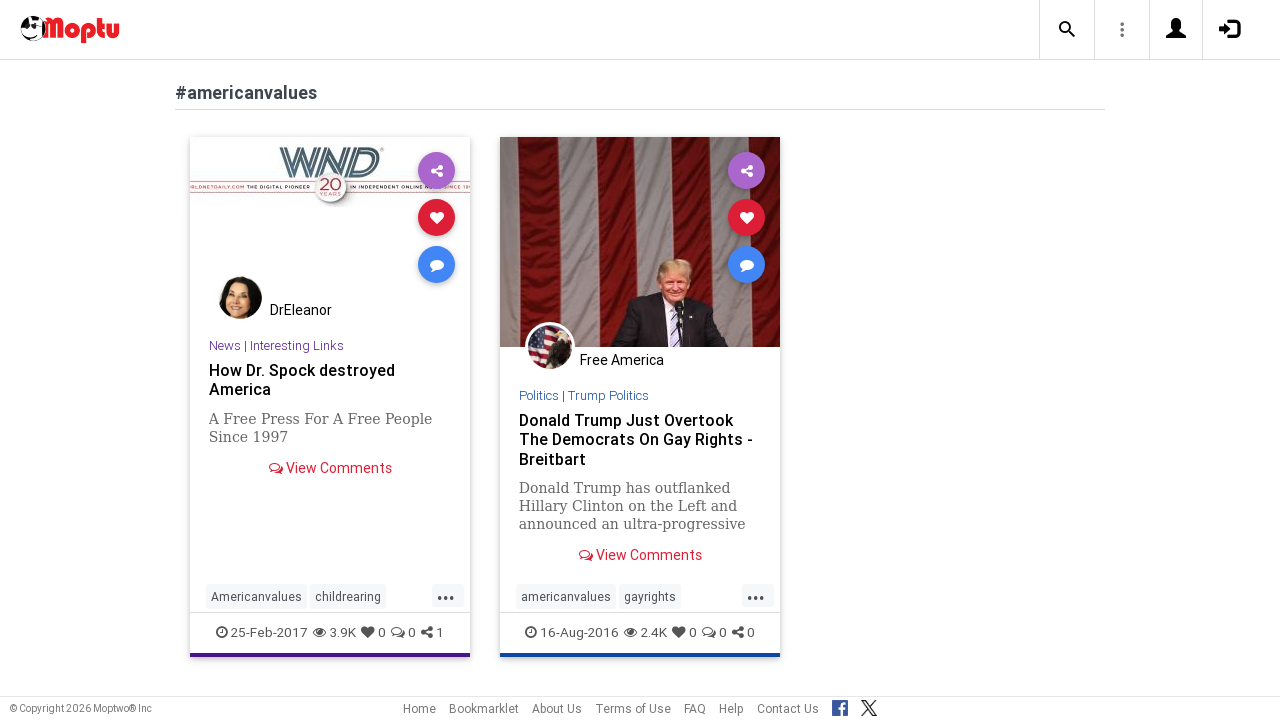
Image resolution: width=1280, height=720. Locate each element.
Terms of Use (633, 708)
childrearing (348, 596)
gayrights (650, 596)
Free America (622, 360)
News (225, 345)
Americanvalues (256, 596)
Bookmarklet (484, 708)
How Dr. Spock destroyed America (302, 379)
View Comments (330, 468)
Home (419, 708)
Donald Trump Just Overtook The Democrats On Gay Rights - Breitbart (636, 439)
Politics (539, 395)
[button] (1067, 30)
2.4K (645, 632)
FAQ (695, 708)
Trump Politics (608, 395)
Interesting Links (297, 345)
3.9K (334, 632)
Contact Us (788, 708)
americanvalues (566, 596)
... (446, 595)
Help (731, 708)
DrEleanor (301, 310)
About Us (557, 708)
